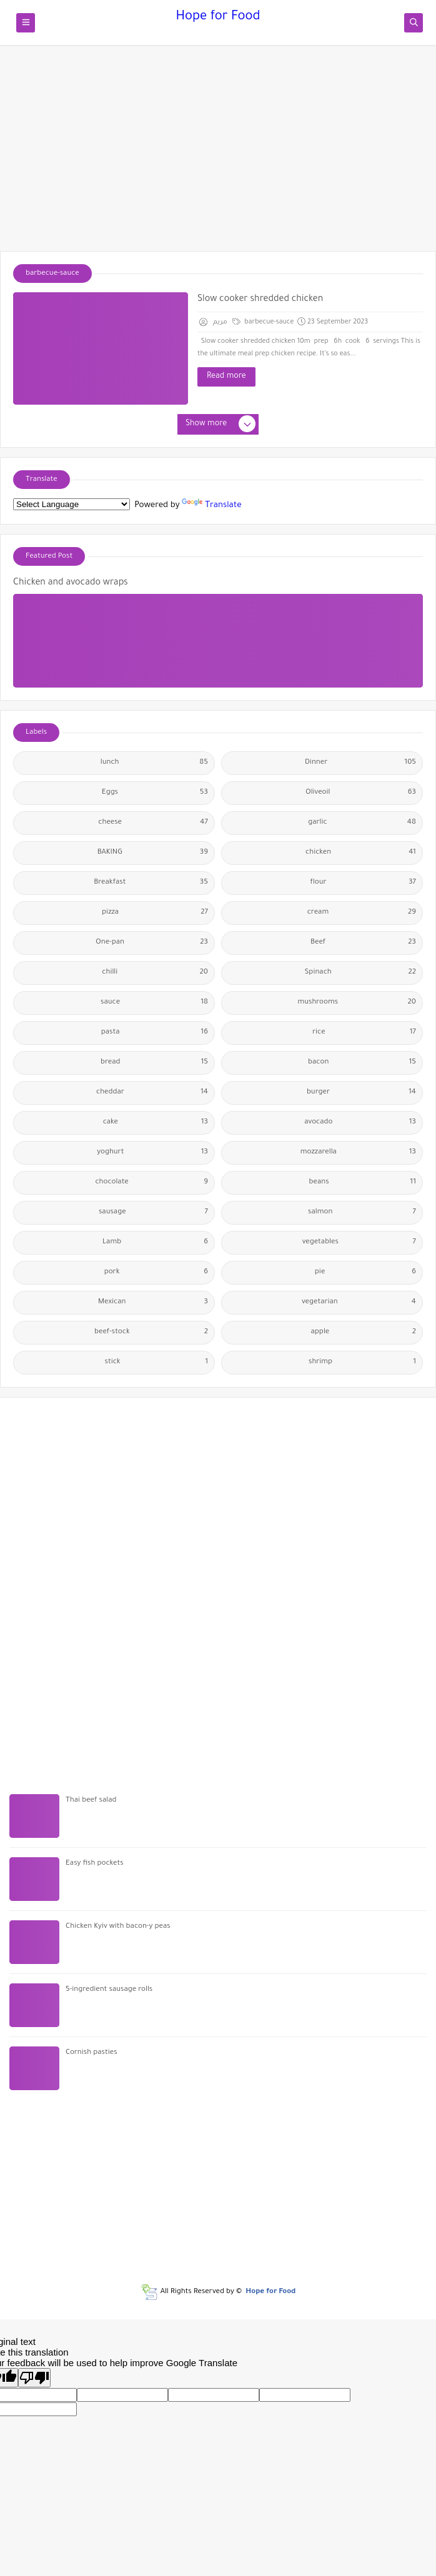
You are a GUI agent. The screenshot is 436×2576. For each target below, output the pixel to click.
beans (362, 1183)
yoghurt (152, 1153)
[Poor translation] (34, 2377)
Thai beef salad (91, 1801)
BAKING (152, 853)
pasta (154, 1033)
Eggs (155, 793)
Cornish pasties (91, 2053)
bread (154, 1063)
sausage (153, 1213)
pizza (155, 913)
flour (363, 883)
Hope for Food (218, 17)
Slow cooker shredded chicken (260, 300)
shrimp (362, 1363)
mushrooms (356, 1003)
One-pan (152, 943)
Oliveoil (360, 793)
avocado (360, 1123)
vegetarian (359, 1303)
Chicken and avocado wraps (70, 583)
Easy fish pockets (95, 1864)
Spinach (360, 973)
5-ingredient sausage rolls (109, 1990)
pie (365, 1273)
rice (364, 1033)
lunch (154, 763)
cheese (153, 823)
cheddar (152, 1093)
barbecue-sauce (263, 322)
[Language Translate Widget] (71, 504)
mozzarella (358, 1153)
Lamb (155, 1243)
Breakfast (151, 883)
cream (361, 913)
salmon (362, 1213)
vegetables (359, 1243)
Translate (211, 505)
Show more (220, 425)
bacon (362, 1063)
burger (361, 1093)
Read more (226, 376)
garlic (362, 823)
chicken (360, 853)
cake (155, 1123)
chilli (155, 973)
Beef (363, 943)
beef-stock (151, 1333)
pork (156, 1273)
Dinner (360, 763)
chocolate (151, 1183)
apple (363, 1333)
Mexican (153, 1303)
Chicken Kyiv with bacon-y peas (118, 1927)
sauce (154, 1003)
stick (157, 1363)
